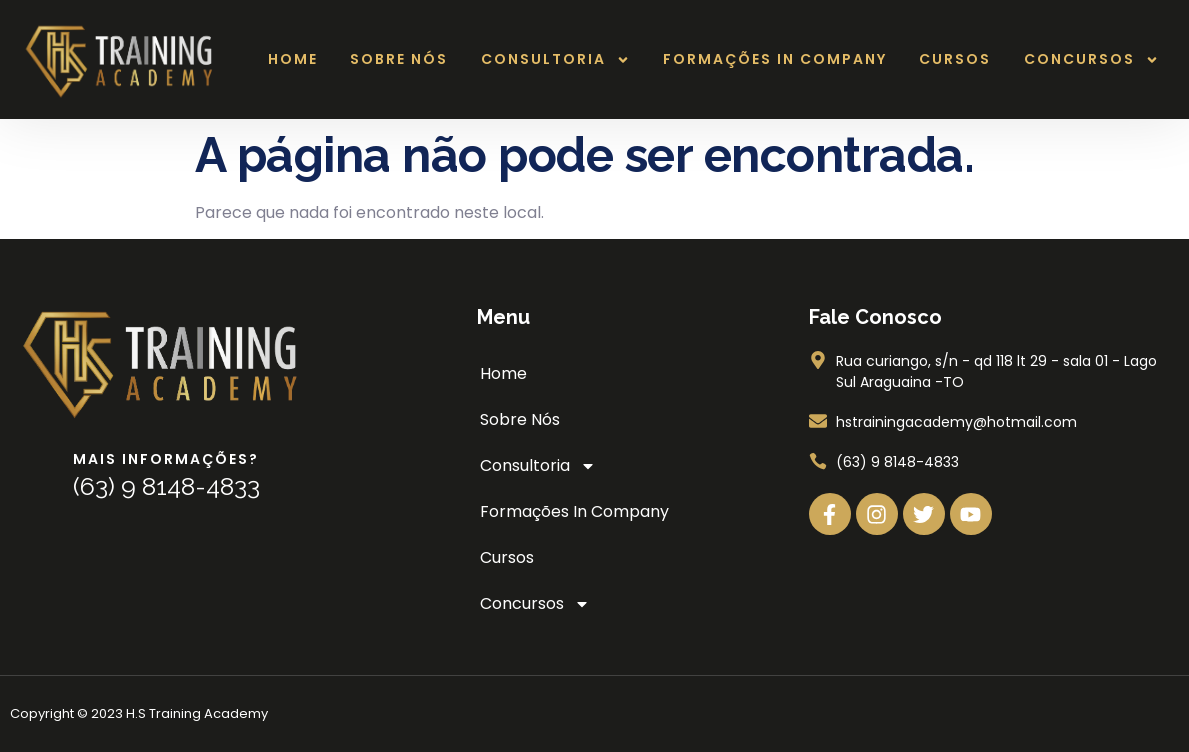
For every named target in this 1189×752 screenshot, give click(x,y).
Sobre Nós (399, 59)
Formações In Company (775, 59)
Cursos (955, 59)
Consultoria (555, 60)
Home (293, 59)
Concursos (1091, 60)
